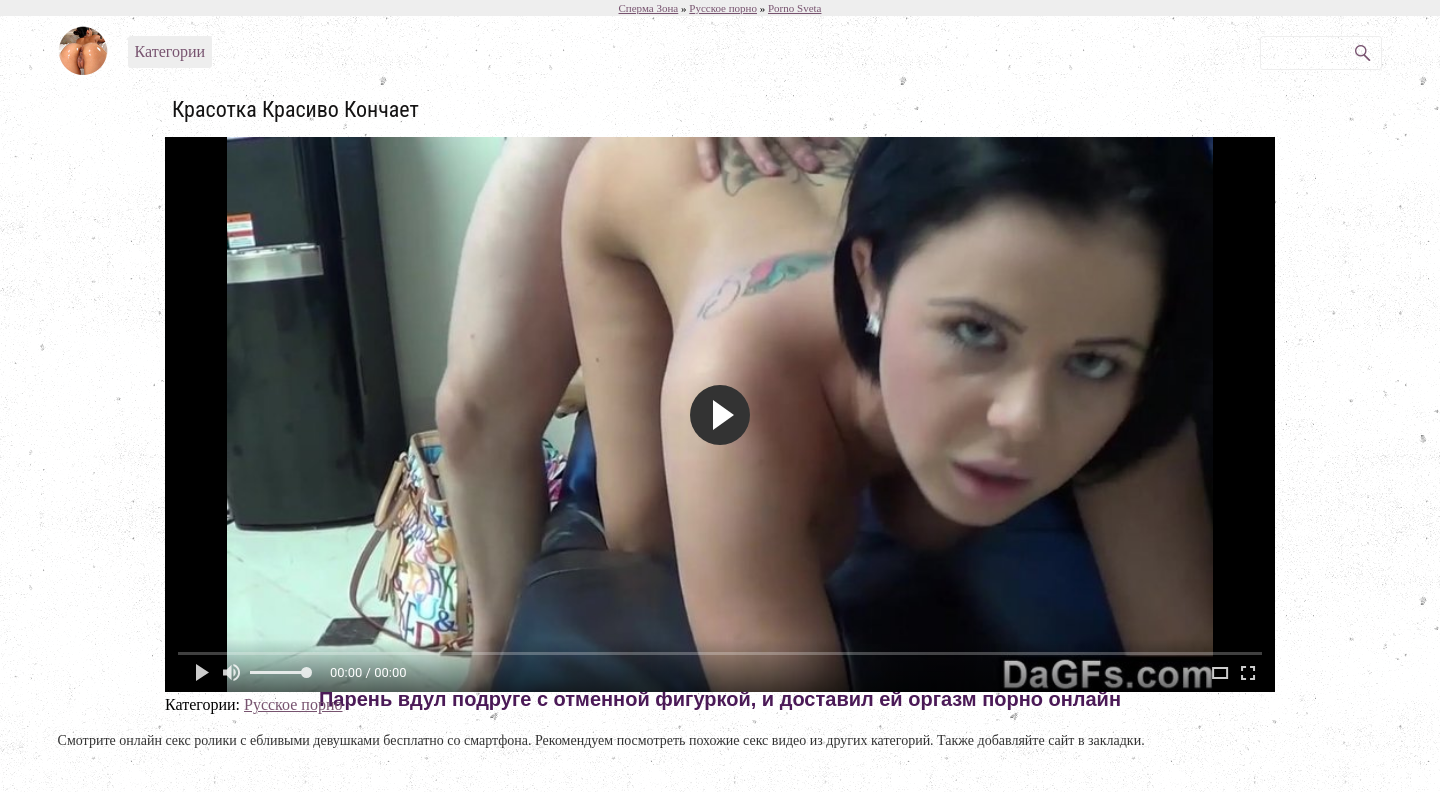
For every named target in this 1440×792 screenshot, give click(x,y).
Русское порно (293, 704)
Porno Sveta (794, 8)
